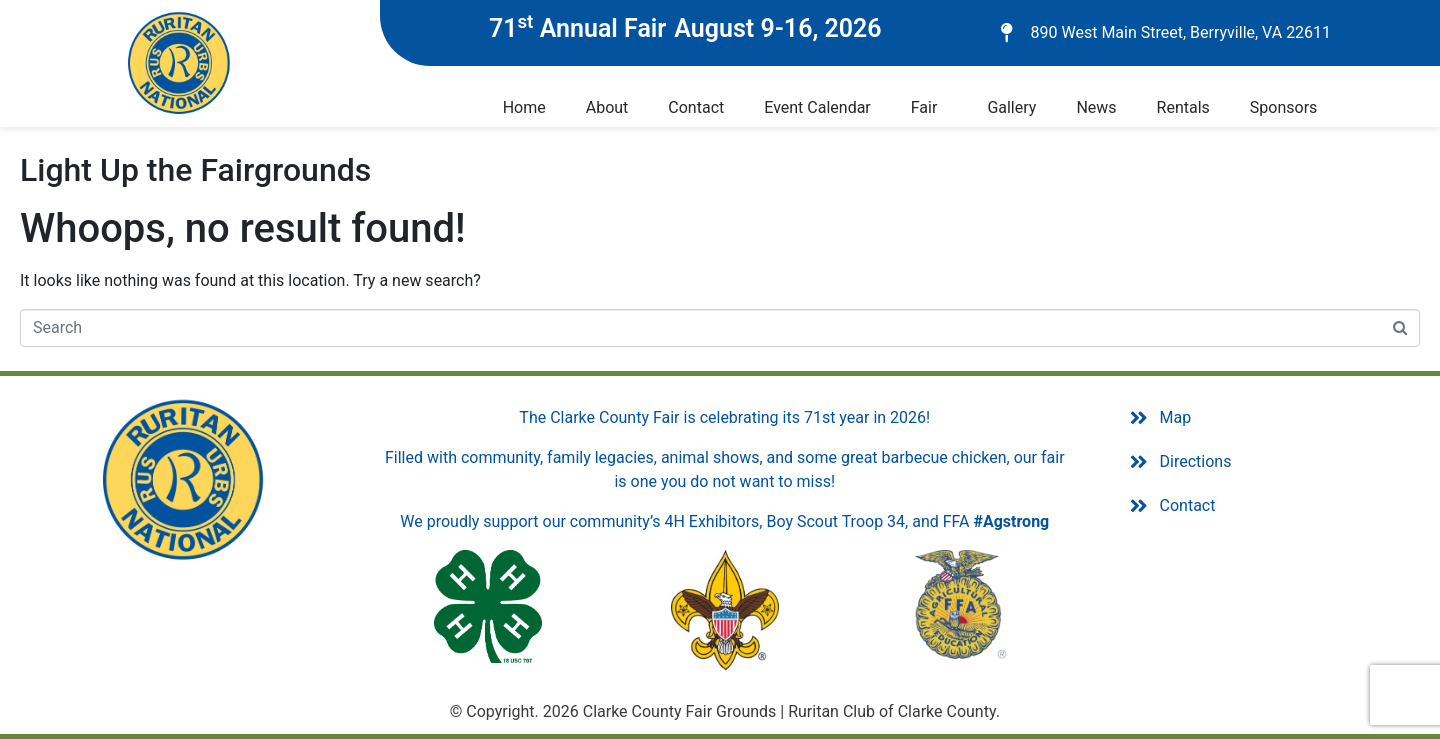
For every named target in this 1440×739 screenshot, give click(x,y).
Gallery (1011, 107)
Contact (696, 107)
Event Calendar (817, 107)
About (607, 107)
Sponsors (1284, 107)
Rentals (1183, 107)
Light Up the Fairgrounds (195, 170)
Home (524, 107)
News (1096, 107)
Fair (924, 107)
